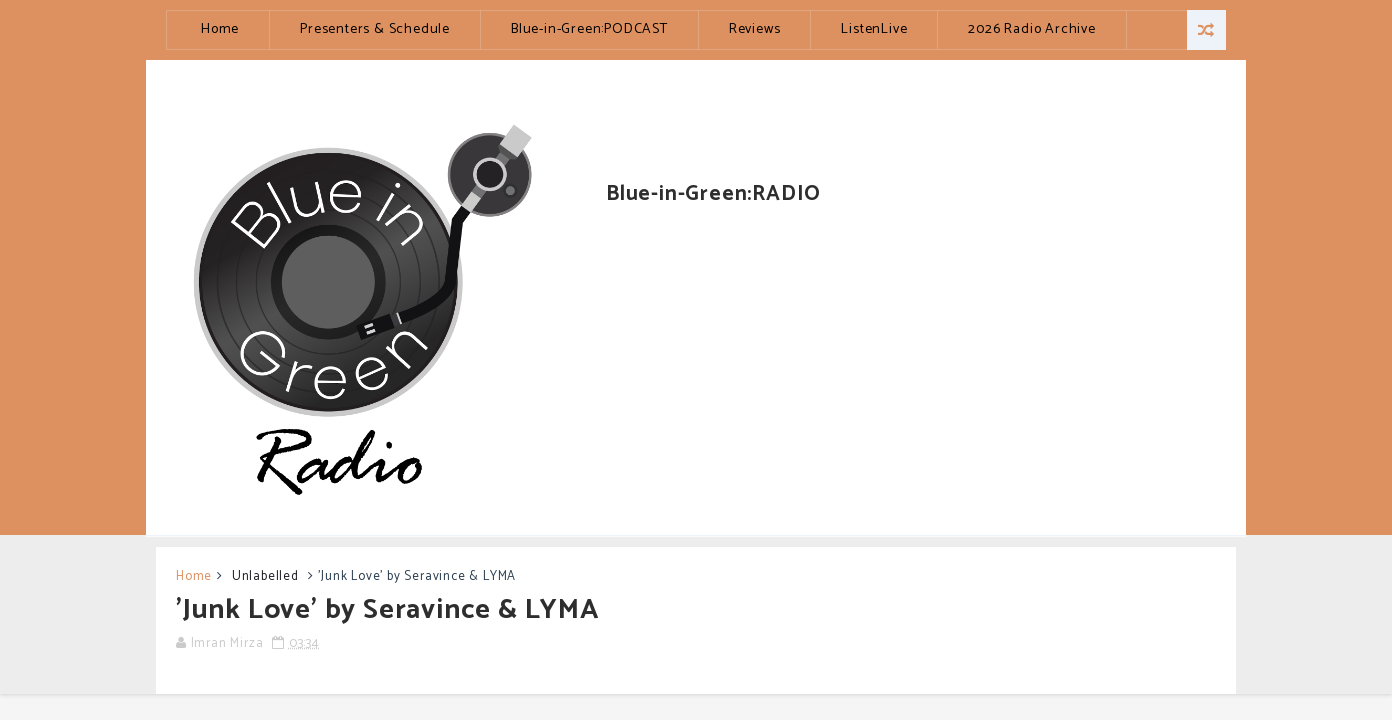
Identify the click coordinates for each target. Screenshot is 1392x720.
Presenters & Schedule (375, 29)
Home (220, 29)
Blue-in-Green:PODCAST (589, 29)
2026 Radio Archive (1031, 29)
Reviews (755, 29)
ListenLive (874, 29)
